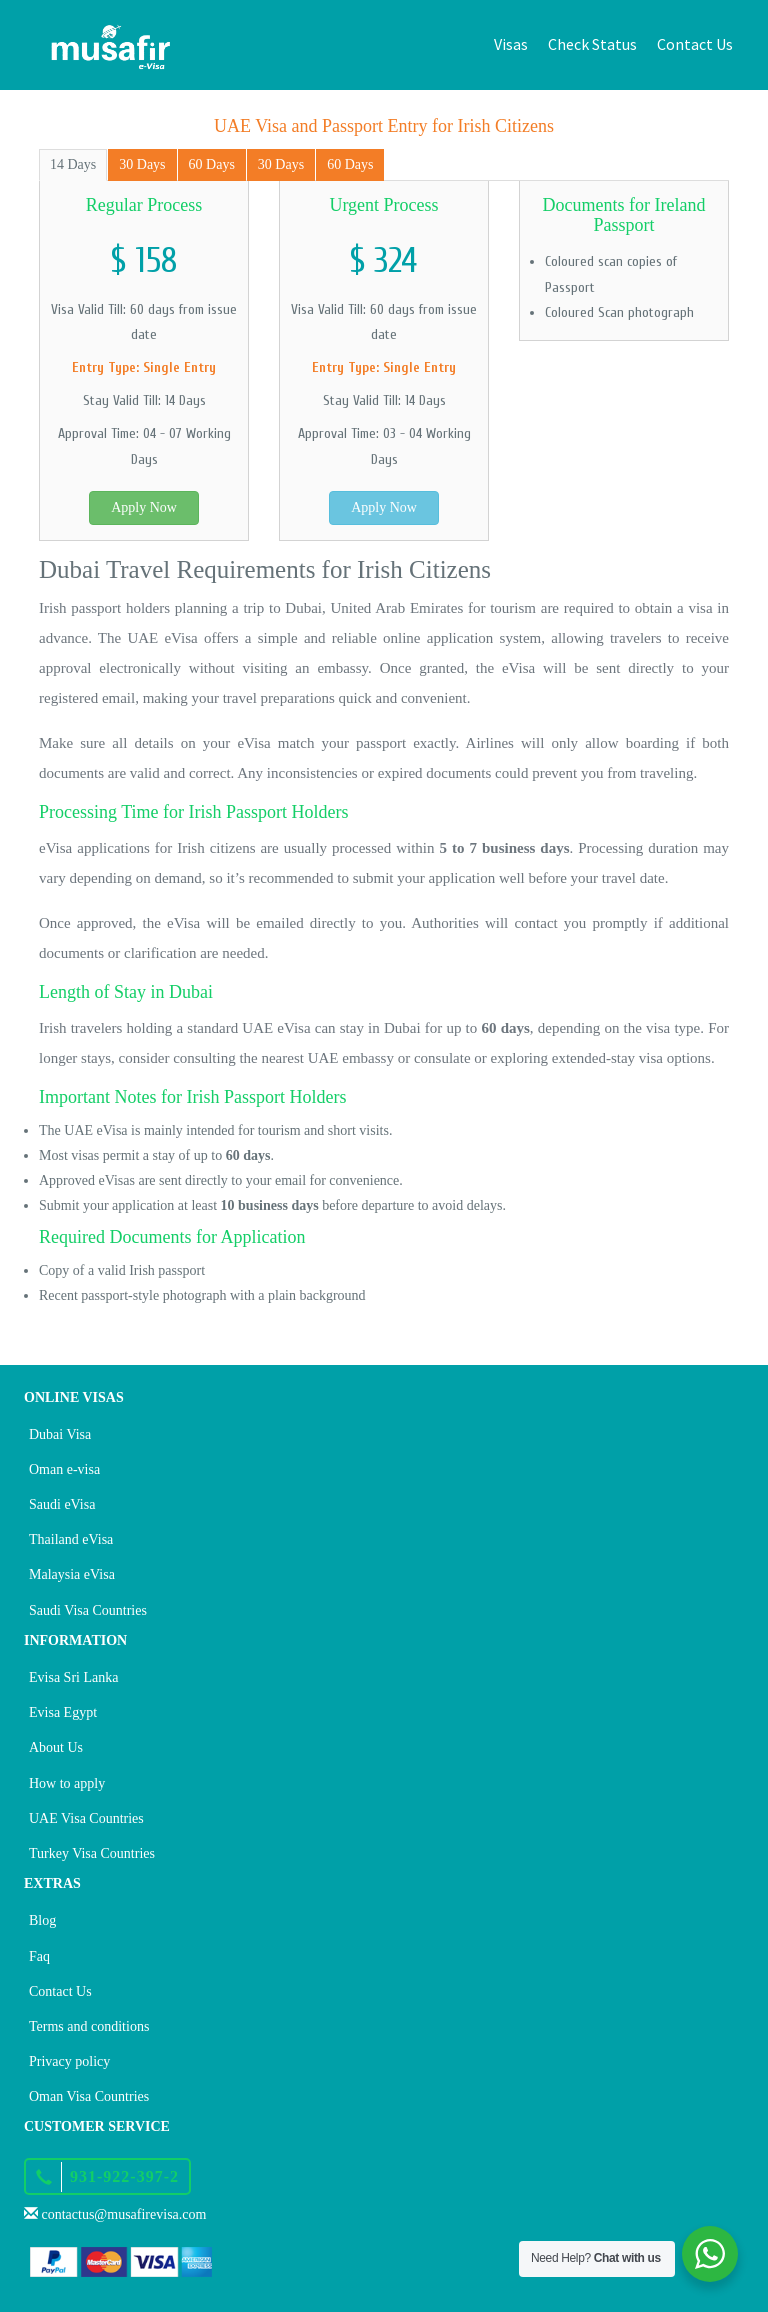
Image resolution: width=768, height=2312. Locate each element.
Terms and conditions (89, 2026)
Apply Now (144, 507)
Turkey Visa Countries (92, 1853)
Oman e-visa (64, 1469)
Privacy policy (69, 2061)
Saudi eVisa (62, 1504)
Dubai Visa (60, 1434)
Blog (42, 1920)
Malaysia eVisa (72, 1574)
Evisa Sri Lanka (73, 1677)
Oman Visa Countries (89, 2096)
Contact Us (695, 44)
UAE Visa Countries (86, 1818)
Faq (39, 1956)
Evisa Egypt (63, 1712)
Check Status (592, 44)
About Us (56, 1747)
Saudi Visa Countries (88, 1610)
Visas (511, 44)
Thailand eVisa (71, 1539)
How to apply (67, 1783)
